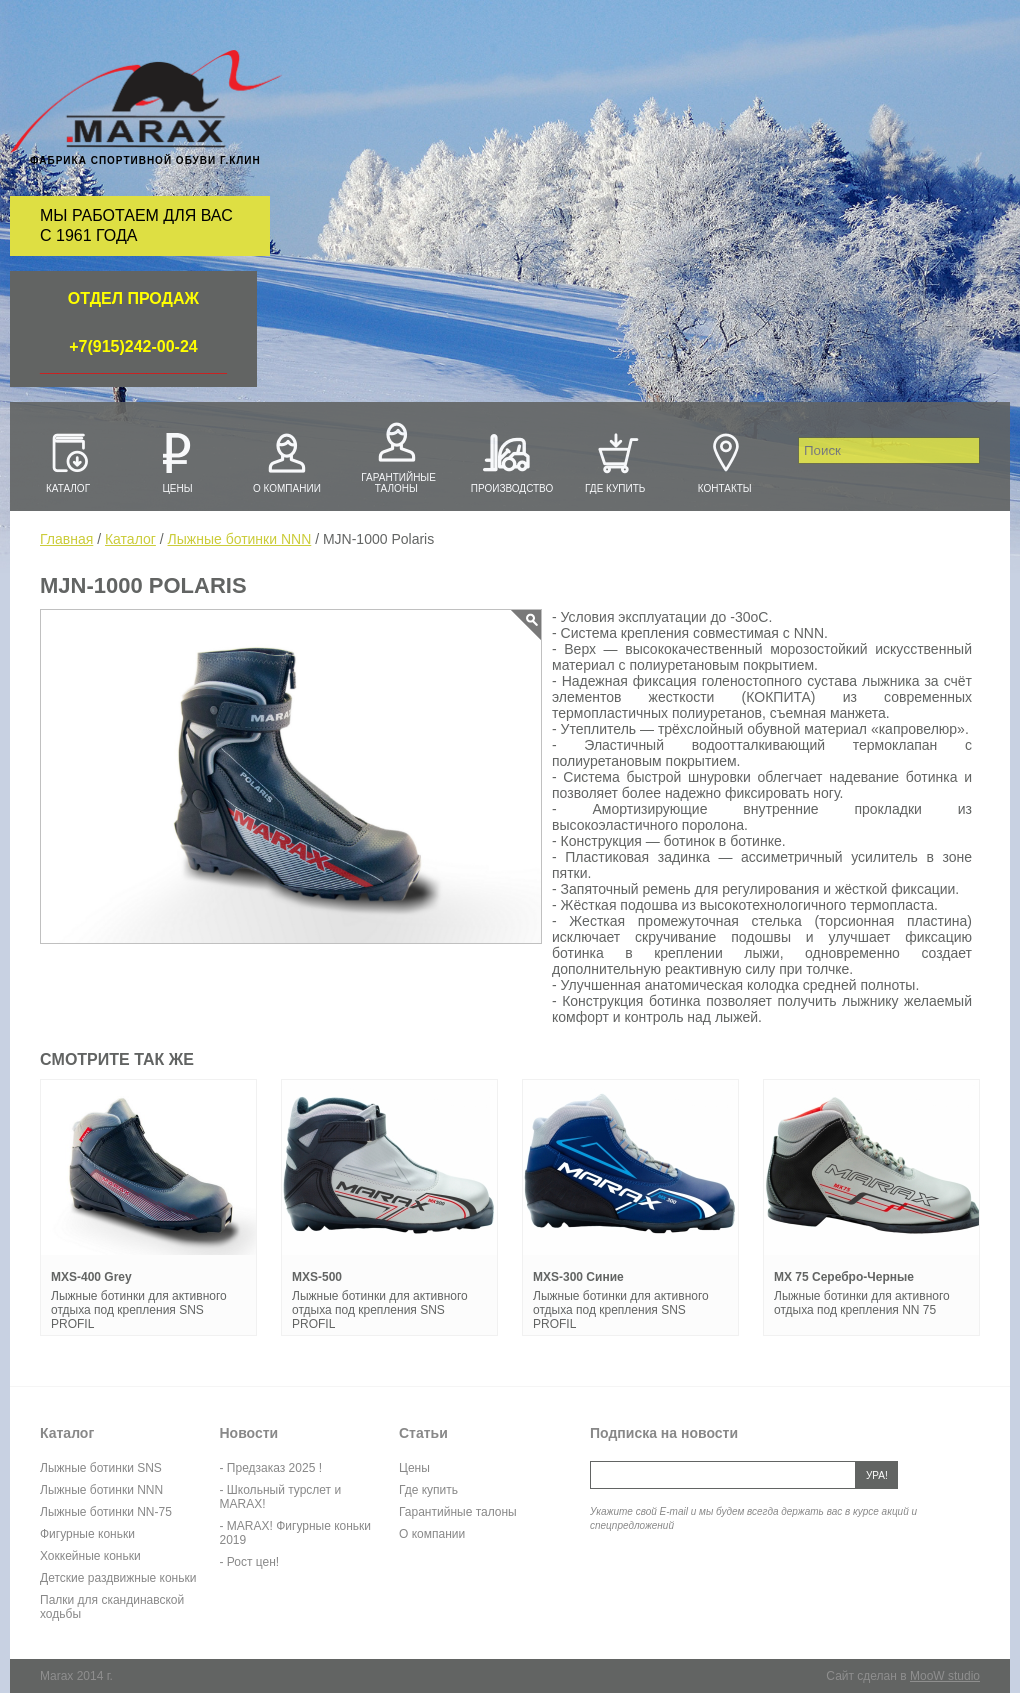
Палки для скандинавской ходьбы (112, 1607)
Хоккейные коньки (90, 1556)
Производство (506, 461)
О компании (287, 461)
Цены (177, 461)
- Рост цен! (250, 1562)
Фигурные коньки (87, 1534)
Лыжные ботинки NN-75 (106, 1512)
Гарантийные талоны (396, 455)
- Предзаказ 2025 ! (271, 1468)
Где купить (615, 461)
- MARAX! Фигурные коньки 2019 (296, 1533)
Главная (66, 539)
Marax (146, 102)
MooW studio (945, 1676)
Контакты (725, 461)
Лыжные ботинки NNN (240, 539)
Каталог (68, 461)
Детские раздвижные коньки (118, 1578)
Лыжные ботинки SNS (101, 1468)
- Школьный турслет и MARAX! (281, 1497)
